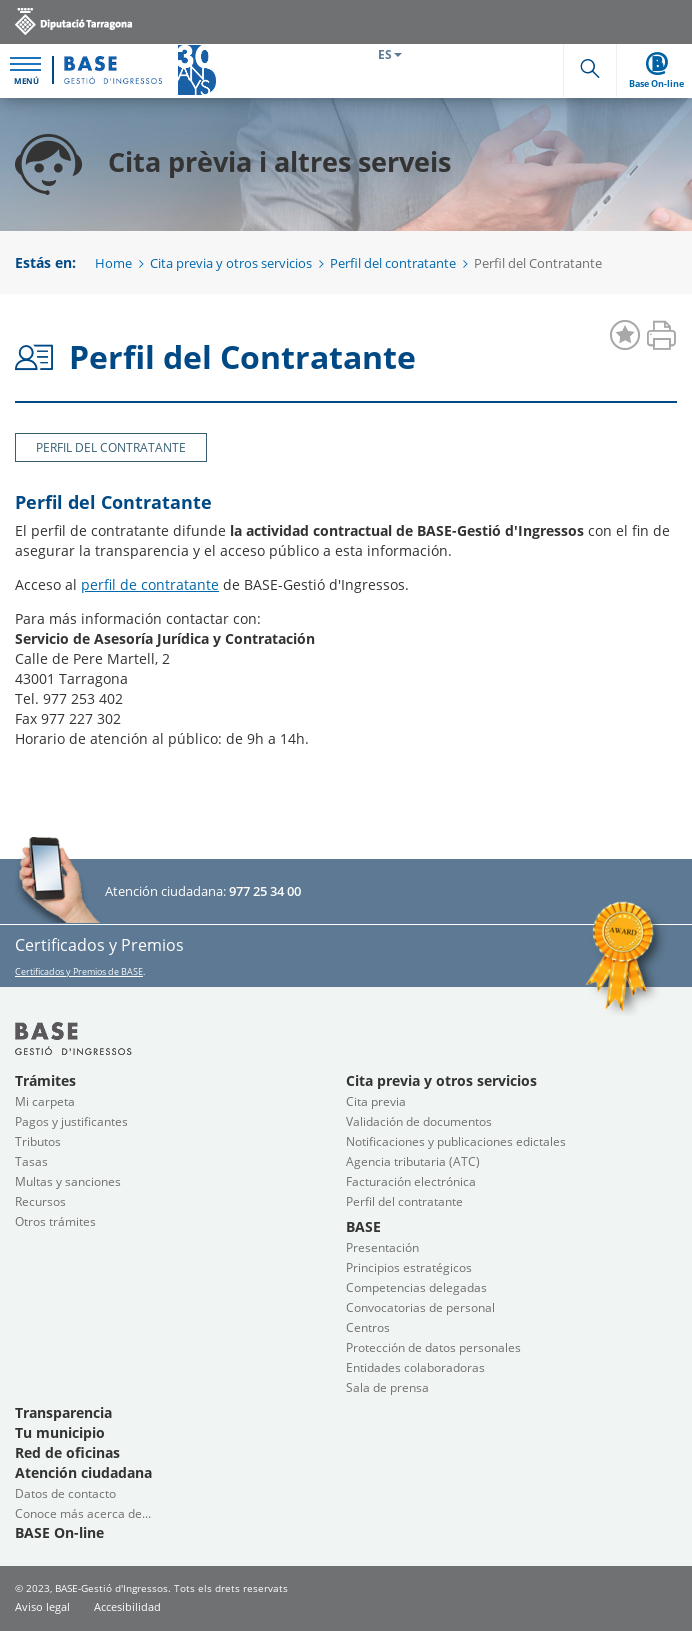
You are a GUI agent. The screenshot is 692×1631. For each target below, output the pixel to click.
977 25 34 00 (265, 891)
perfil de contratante (150, 584)
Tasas (31, 1161)
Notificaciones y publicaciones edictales (456, 1141)
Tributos (38, 1141)
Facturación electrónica (411, 1181)
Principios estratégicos (409, 1267)
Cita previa (376, 1101)
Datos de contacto (65, 1493)
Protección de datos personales (433, 1347)
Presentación (382, 1247)
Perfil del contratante (393, 263)
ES (390, 54)
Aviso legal (42, 1606)
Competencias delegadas (416, 1287)
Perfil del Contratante (111, 447)
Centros (368, 1327)
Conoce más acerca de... (83, 1513)
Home (113, 263)
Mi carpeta (45, 1101)
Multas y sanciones (68, 1181)
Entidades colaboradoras (415, 1367)
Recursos (40, 1201)
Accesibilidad (127, 1606)
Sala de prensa (387, 1387)
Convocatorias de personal (420, 1307)
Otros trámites (55, 1221)
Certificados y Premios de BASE (79, 971)
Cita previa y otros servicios (231, 263)
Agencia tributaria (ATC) (413, 1161)
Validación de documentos (419, 1121)
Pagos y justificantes (71, 1121)
